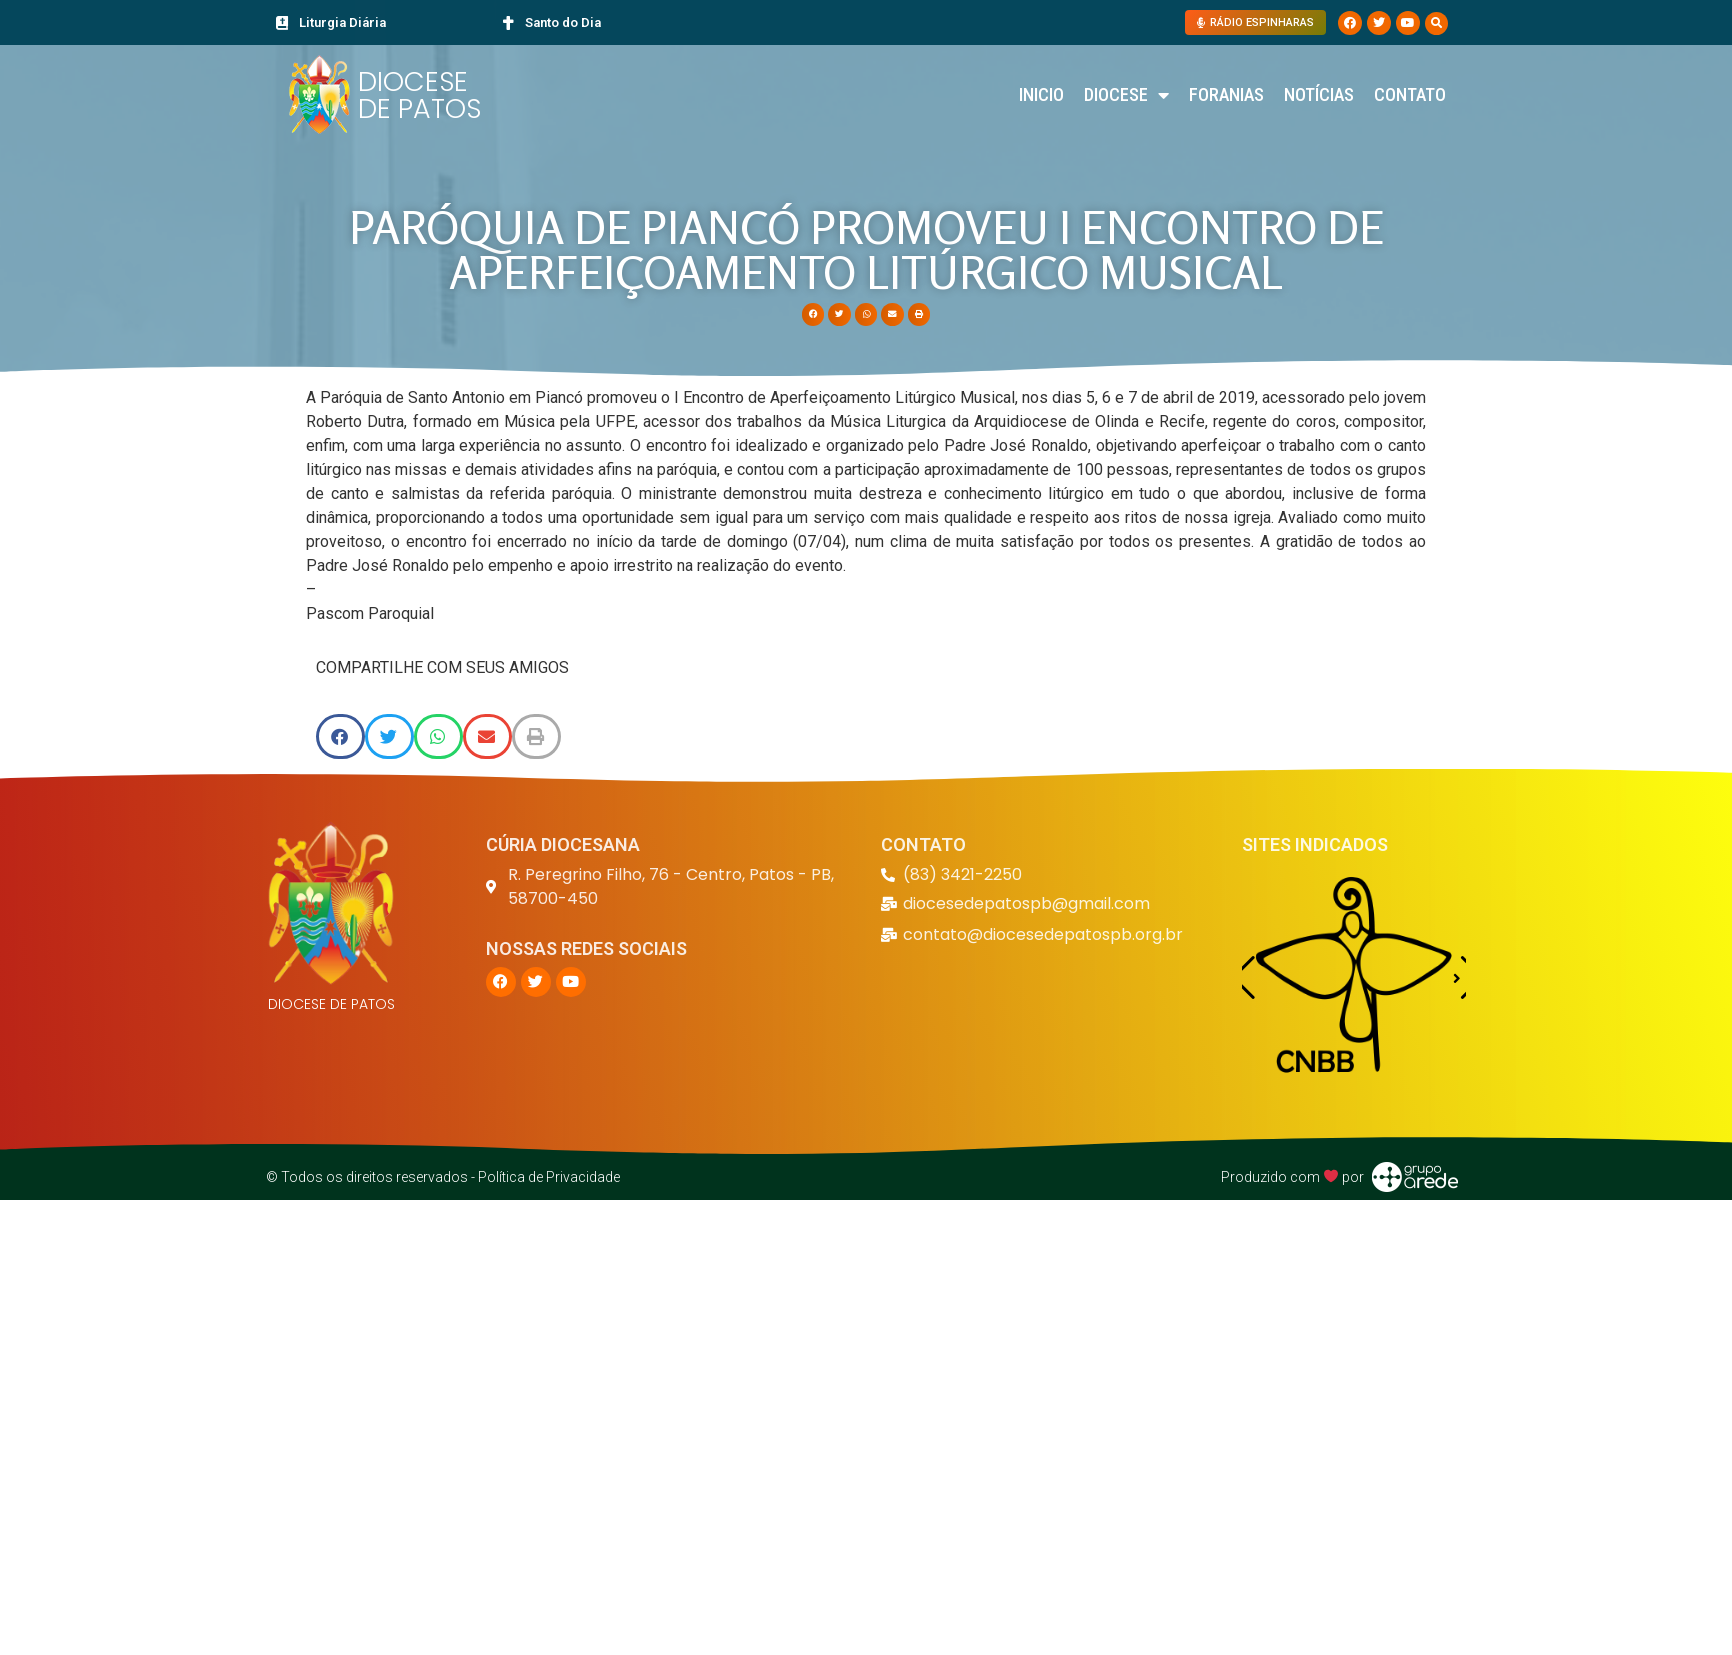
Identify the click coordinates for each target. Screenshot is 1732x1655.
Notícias (1319, 94)
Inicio (1041, 94)
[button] (1436, 23)
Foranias (1226, 94)
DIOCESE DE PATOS (419, 95)
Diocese (1126, 95)
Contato (1410, 94)
